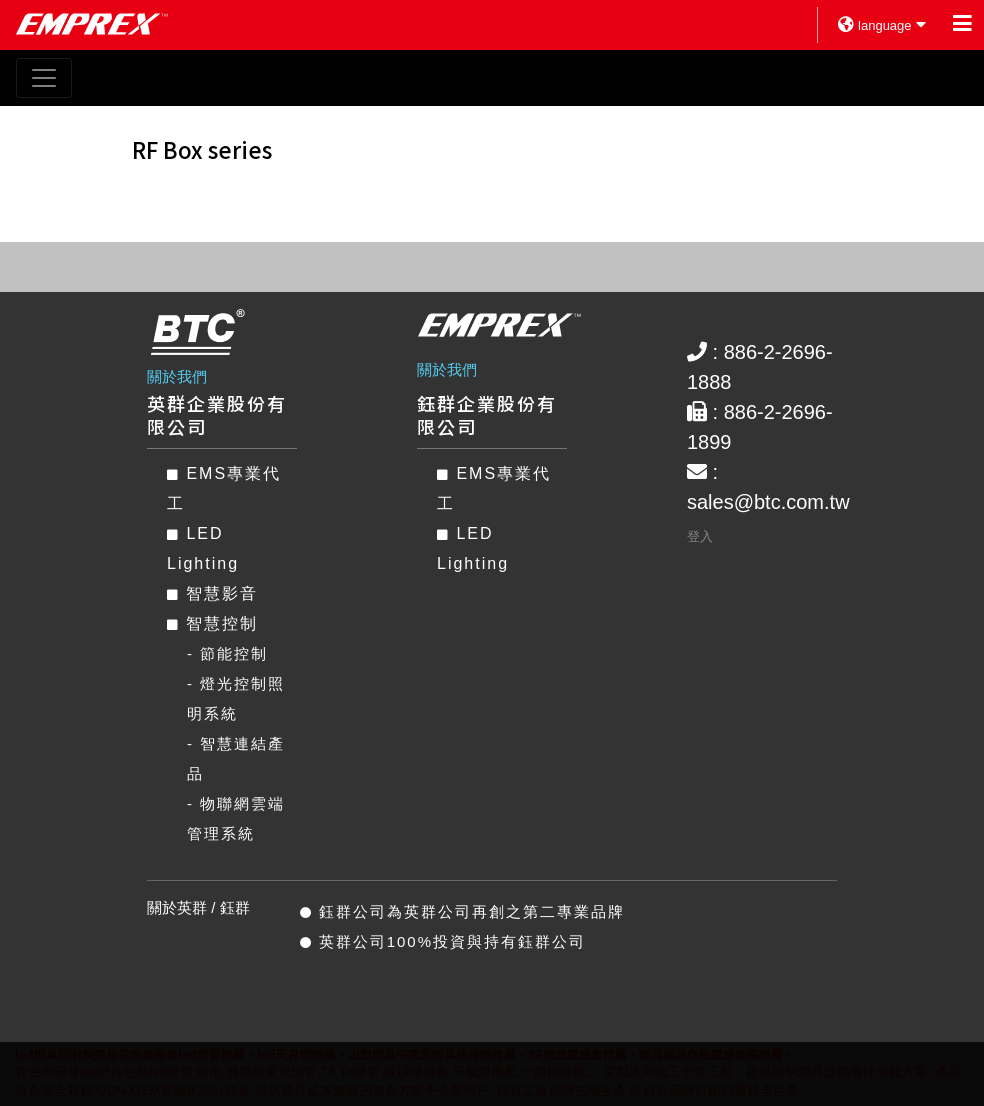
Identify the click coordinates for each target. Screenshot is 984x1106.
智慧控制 (212, 623)
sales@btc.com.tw (768, 502)
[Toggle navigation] (44, 78)
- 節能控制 (227, 653)
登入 (700, 536)
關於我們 (177, 376)
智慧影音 (212, 593)
